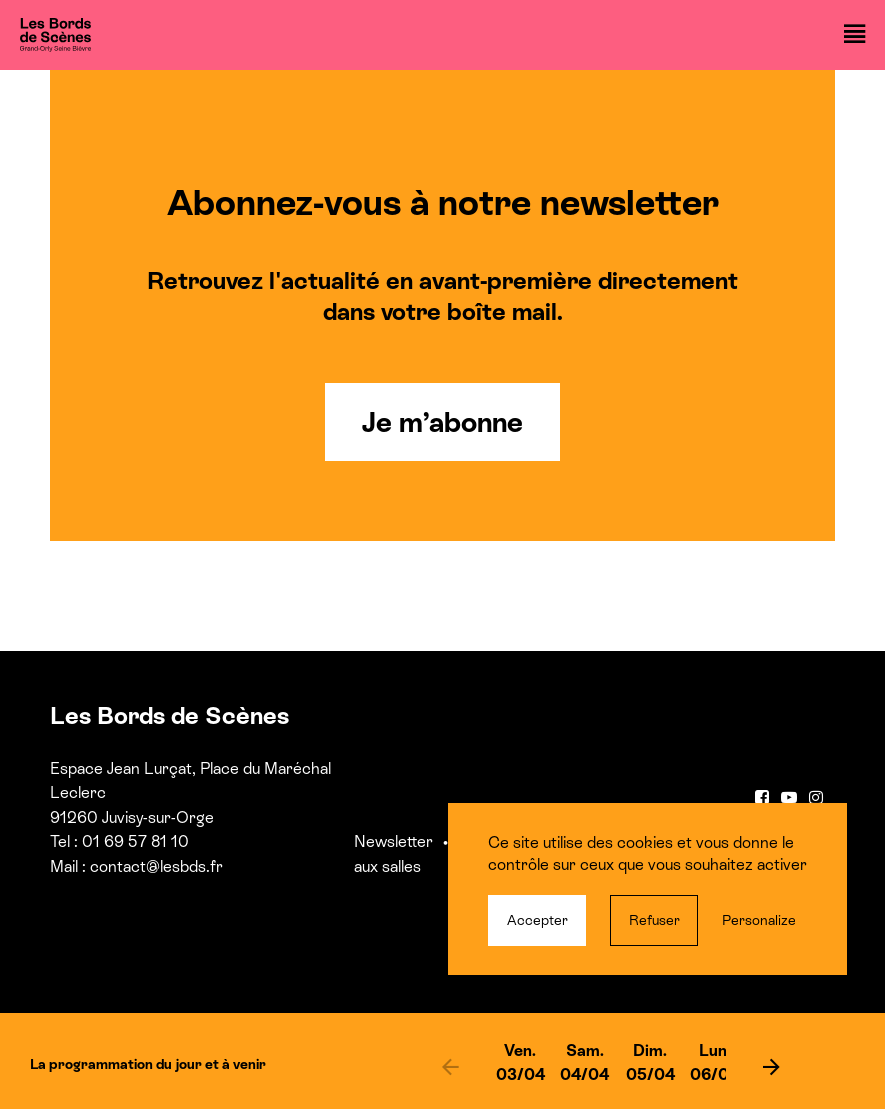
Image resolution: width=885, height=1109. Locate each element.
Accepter (537, 920)
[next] (771, 1066)
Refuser (654, 920)
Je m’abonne (442, 422)
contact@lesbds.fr (156, 866)
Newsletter (393, 841)
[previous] (451, 1066)
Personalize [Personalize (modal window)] (759, 920)
